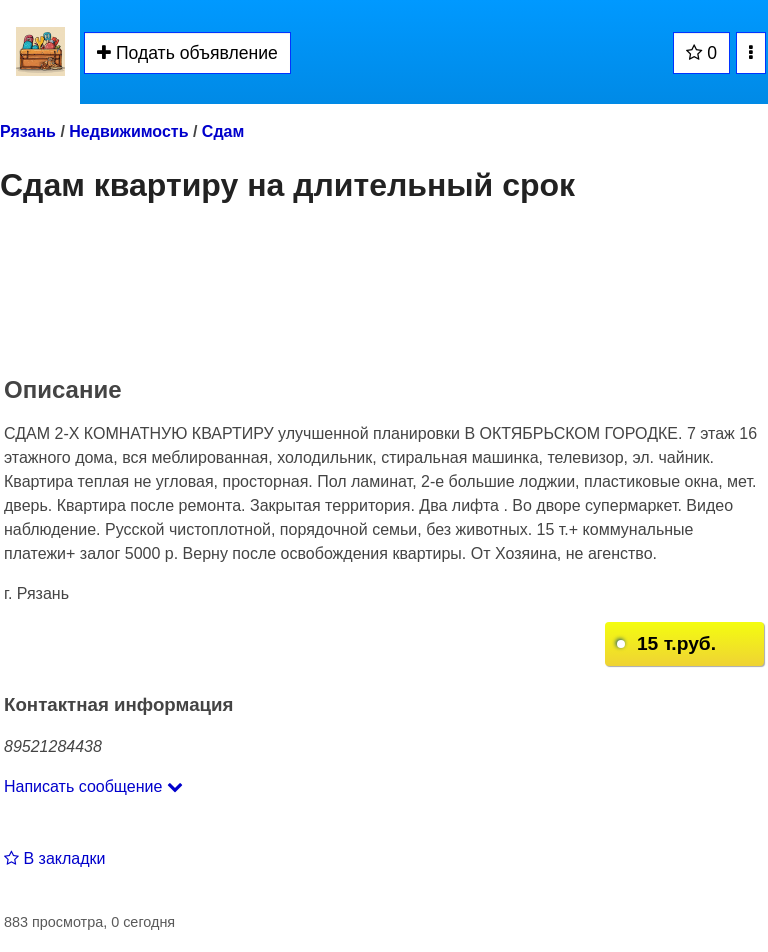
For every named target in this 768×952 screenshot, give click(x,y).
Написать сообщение (93, 786)
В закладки (54, 858)
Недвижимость (128, 131)
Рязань (28, 131)
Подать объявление (187, 53)
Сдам (223, 131)
